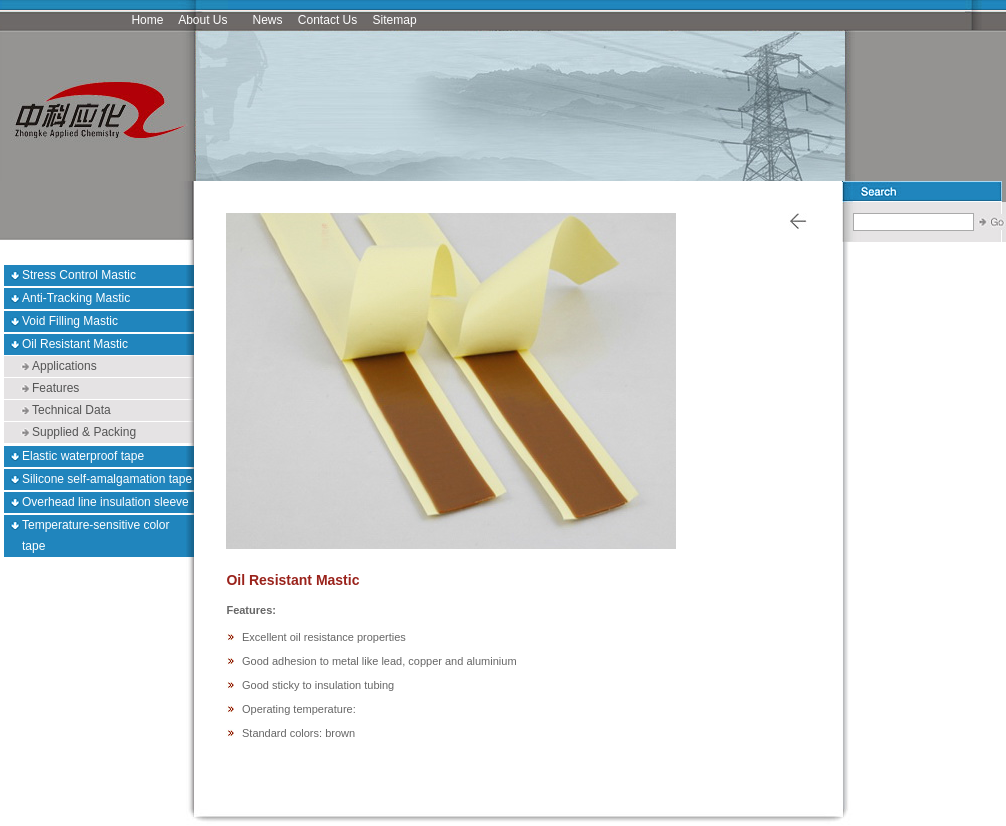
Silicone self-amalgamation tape (107, 479)
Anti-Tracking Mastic (76, 298)
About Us (202, 20)
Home (147, 20)
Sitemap (395, 20)
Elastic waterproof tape (83, 456)
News (268, 20)
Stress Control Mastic (79, 275)
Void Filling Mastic (70, 321)
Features (55, 388)
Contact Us (327, 20)
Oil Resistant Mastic (75, 344)
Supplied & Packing (84, 432)
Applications (64, 366)
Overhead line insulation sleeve (105, 502)
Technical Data (71, 410)
